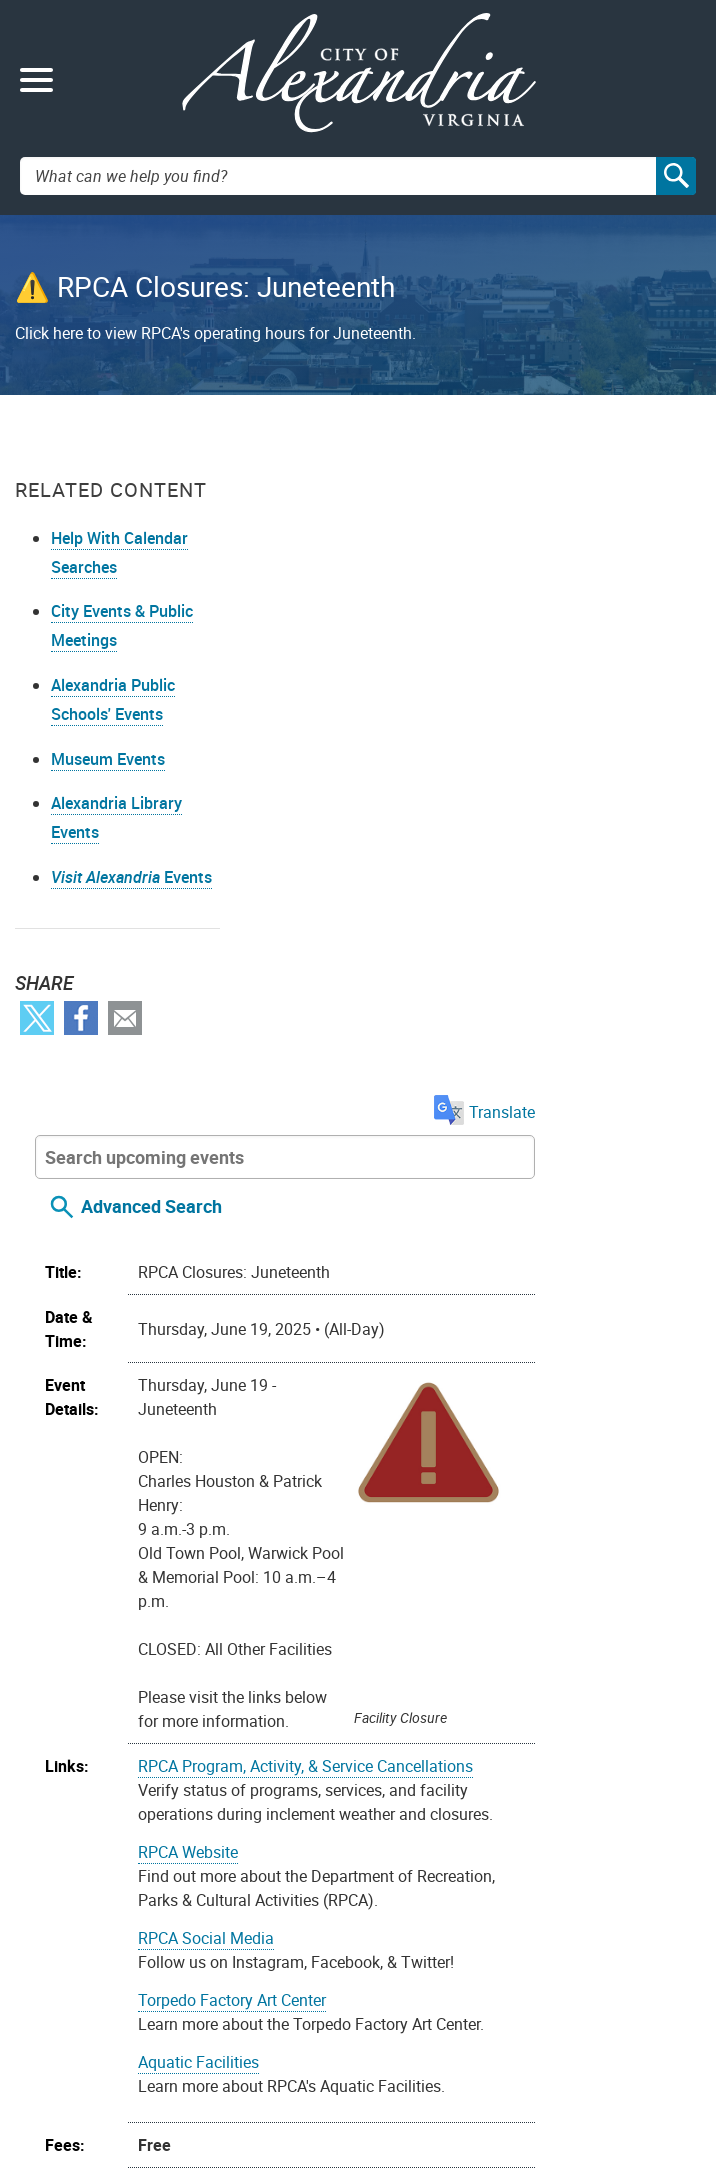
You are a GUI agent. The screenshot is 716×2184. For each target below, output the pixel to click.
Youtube (98, 1912)
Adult (341, 1589)
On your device (409, 1748)
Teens (483, 1613)
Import (243, 1748)
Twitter (37, 1140)
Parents (483, 1589)
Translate (650, 467)
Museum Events (108, 851)
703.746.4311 (134, 2082)
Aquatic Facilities (383, 1416)
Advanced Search (336, 561)
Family (425, 1589)
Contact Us (65, 2054)
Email (125, 1140)
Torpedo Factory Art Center (417, 1354)
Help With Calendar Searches (85, 602)
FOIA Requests (426, 1956)
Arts (381, 1589)
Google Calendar (531, 1748)
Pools (537, 1589)
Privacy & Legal (427, 1984)
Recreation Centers (389, 1613)
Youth (394, 1637)
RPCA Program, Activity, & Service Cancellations (490, 1120)
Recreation (601, 1589)
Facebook (81, 1140)
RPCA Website (373, 1206)
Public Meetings (429, 2012)
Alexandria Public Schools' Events (105, 778)
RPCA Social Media (391, 1292)
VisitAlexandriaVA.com (450, 2082)
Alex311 (56, 2082)
